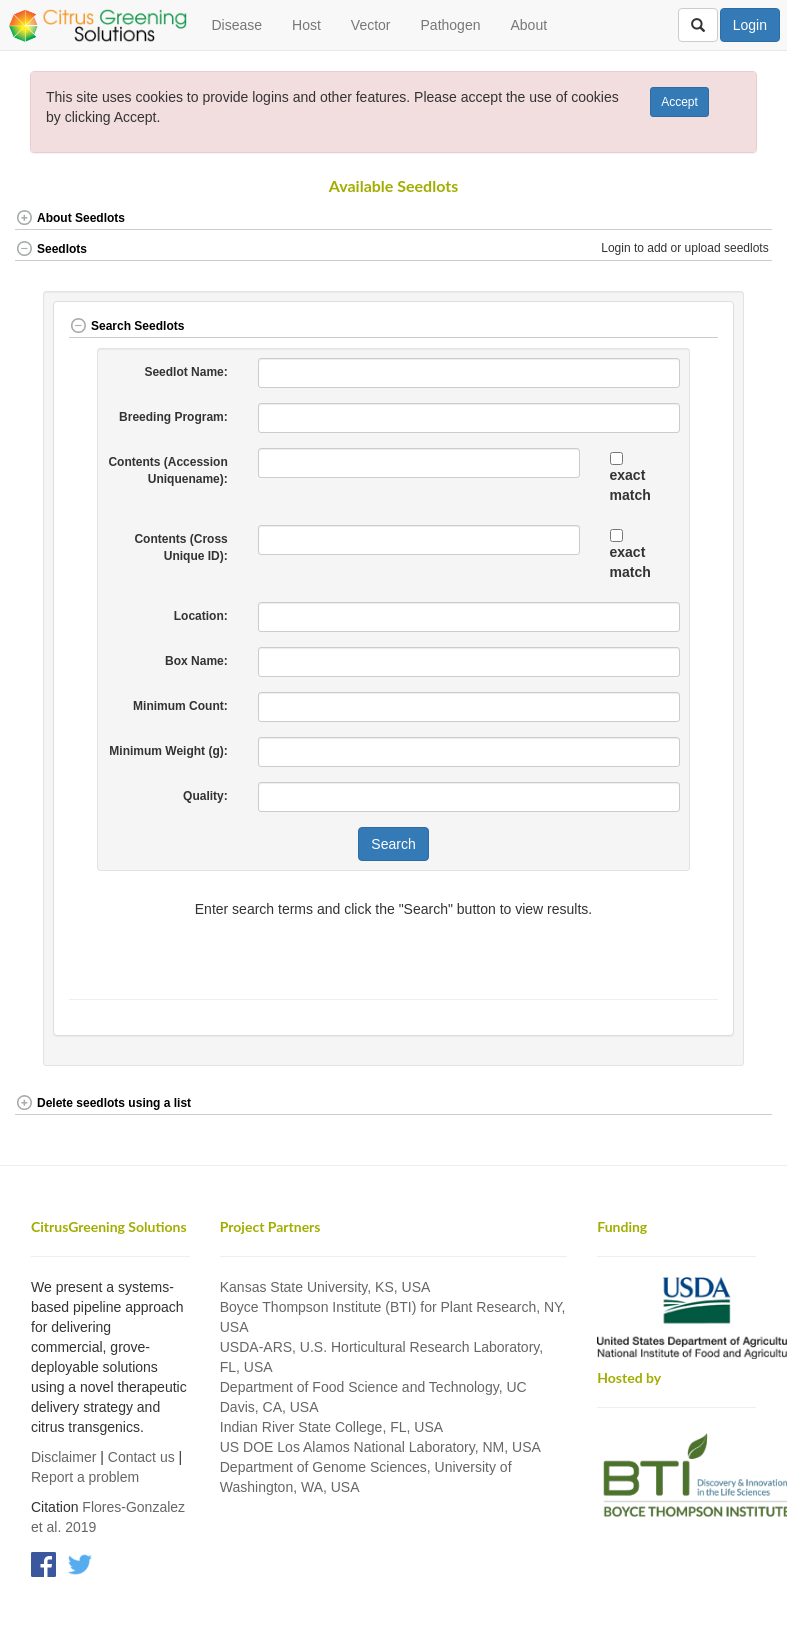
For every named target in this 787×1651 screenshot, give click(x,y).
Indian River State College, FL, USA (331, 1427)
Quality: (205, 796)
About (528, 25)
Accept (679, 102)
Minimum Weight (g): (168, 751)
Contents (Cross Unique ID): (180, 547)
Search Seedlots (126, 326)
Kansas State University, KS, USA (325, 1287)
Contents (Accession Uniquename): (167, 470)
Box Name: (196, 661)
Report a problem (85, 1477)
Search (393, 844)
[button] (734, 219)
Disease (236, 25)
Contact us (141, 1457)
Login (750, 25)
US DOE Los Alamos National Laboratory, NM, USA (380, 1447)
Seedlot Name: (185, 372)
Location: (201, 616)
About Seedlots (70, 218)
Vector (371, 25)
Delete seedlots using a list (103, 1103)
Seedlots (51, 249)
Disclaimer (63, 1457)
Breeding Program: (173, 417)
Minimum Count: (180, 706)
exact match (630, 485)
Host (306, 25)
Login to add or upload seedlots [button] (686, 248)
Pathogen (451, 25)
